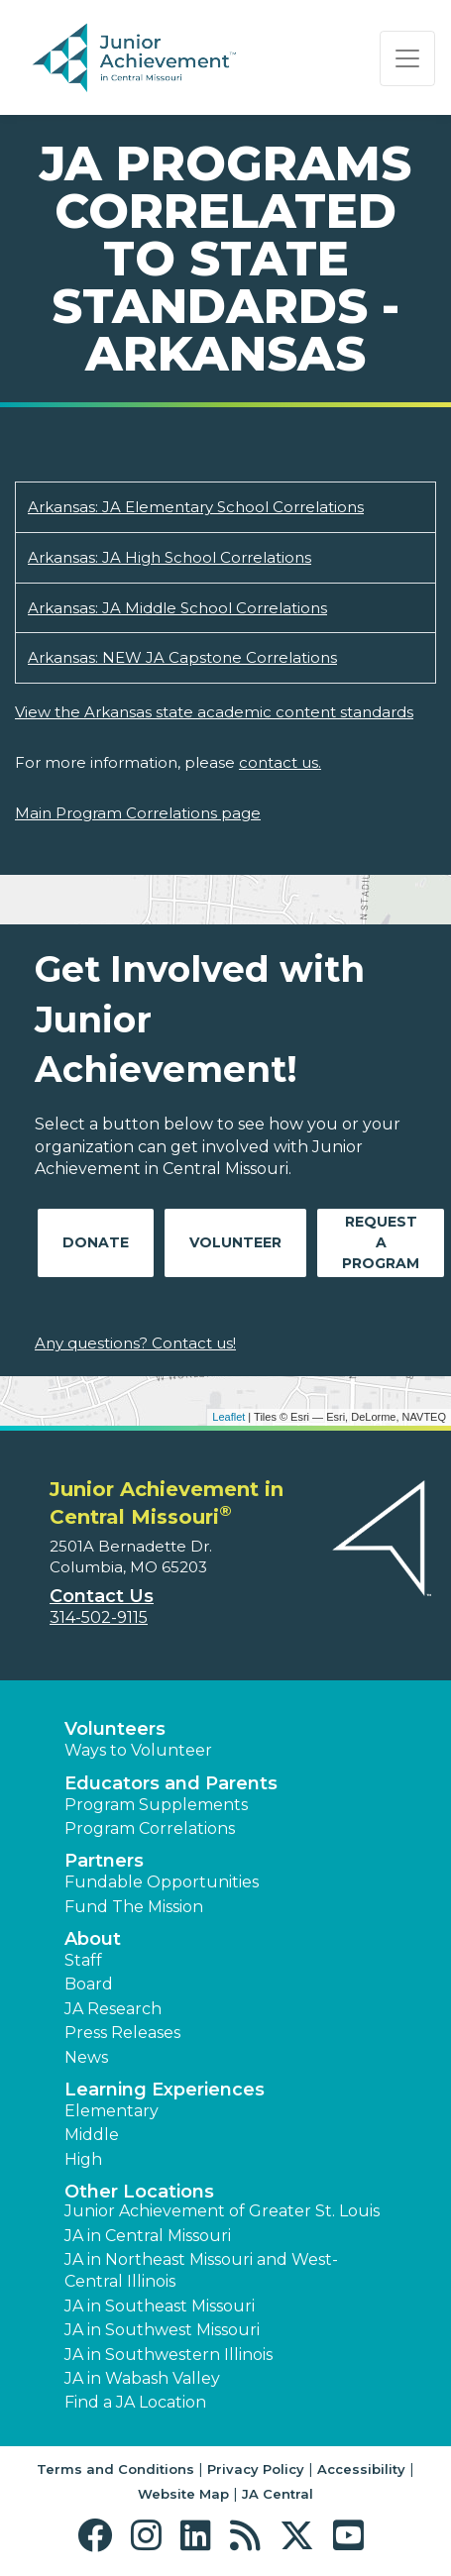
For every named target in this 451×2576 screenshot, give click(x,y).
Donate (95, 1242)
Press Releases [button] (122, 2032)
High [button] (83, 2159)
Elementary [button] (111, 2110)
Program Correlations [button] (149, 1828)
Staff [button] (83, 1960)
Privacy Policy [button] (255, 2469)
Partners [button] (104, 1861)
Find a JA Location (135, 2402)
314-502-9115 (99, 1617)
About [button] (92, 1939)
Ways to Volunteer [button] (138, 1750)
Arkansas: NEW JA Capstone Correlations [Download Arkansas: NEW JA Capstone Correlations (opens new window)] (182, 657)
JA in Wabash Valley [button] (142, 2378)
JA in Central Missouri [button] (147, 2235)
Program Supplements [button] (156, 1804)
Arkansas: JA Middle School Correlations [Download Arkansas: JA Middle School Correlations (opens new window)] (177, 607)
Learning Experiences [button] (164, 2089)
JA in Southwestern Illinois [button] (168, 2354)
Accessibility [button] (361, 2469)
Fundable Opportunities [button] (161, 1882)
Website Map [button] (183, 2494)
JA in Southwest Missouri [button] (162, 2329)
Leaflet (228, 1417)
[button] (99, 2536)
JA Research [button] (113, 2008)
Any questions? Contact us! (135, 1343)
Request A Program (380, 1242)
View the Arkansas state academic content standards (214, 711)
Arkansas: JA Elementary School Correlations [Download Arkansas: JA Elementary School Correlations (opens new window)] (196, 506)
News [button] (86, 2057)
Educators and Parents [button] (171, 1783)
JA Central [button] (277, 2494)
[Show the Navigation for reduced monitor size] (407, 58)
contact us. (280, 762)
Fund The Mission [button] (133, 1906)
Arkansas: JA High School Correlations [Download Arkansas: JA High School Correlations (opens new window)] (169, 557)
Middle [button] (91, 2134)
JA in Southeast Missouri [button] (159, 2306)
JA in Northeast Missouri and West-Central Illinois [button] (201, 2270)
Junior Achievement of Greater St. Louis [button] (222, 2210)
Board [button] (88, 1984)
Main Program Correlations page (138, 813)
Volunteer (235, 1242)
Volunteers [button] (115, 1729)
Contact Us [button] (102, 1596)
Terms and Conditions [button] (115, 2469)
